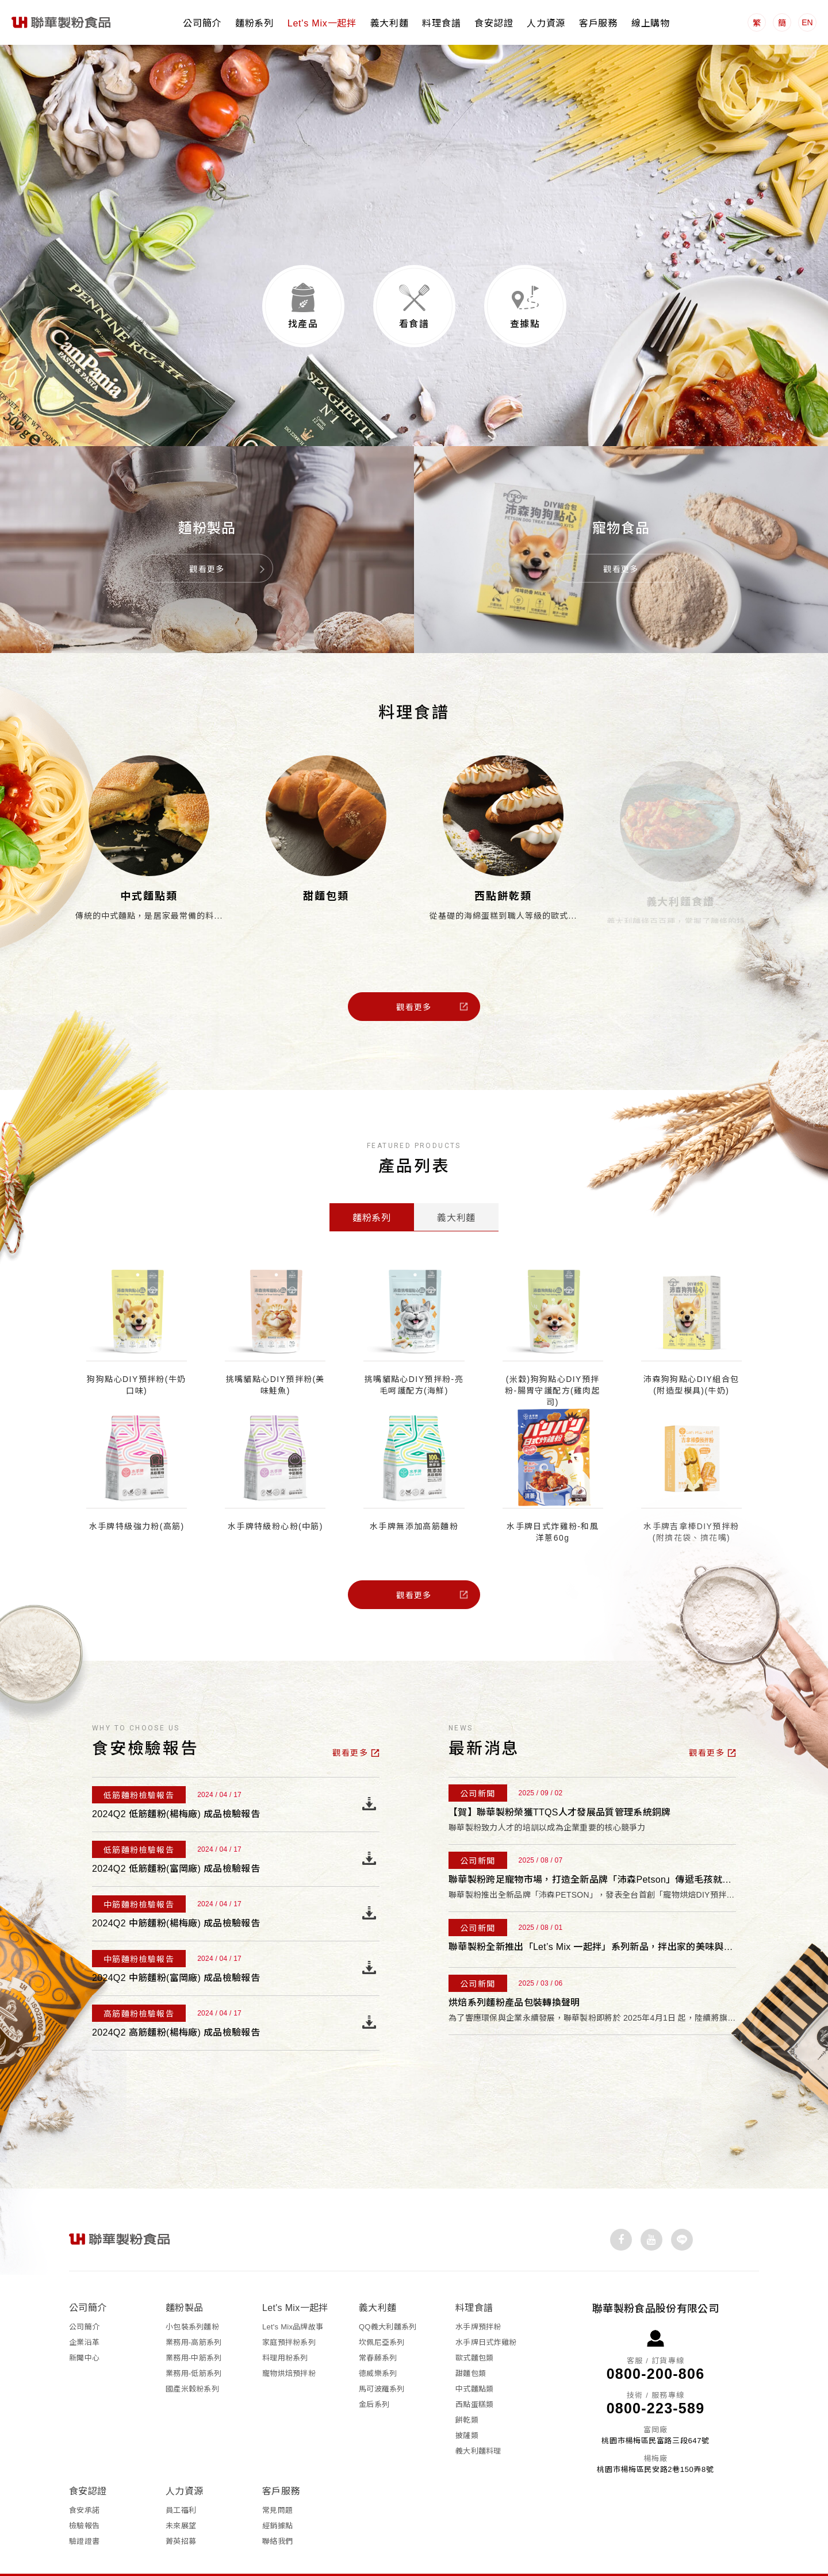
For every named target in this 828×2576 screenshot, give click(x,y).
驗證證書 (84, 2509)
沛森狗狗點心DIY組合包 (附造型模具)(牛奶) (691, 1359)
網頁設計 (485, 2559)
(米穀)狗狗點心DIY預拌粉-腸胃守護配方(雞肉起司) (552, 1365)
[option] (414, 166)
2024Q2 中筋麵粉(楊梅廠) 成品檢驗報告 (176, 1897)
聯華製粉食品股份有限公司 (62, 22)
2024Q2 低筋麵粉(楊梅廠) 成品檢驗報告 (176, 1788)
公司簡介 (202, 23)
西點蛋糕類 (474, 2372)
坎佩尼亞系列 (382, 2310)
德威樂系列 (378, 2341)
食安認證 (493, 23)
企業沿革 (84, 2310)
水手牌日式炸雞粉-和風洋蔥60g (553, 1506)
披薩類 (466, 2403)
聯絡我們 (277, 2509)
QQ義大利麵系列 (387, 2294)
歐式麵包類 (474, 2325)
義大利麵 (389, 23)
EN (807, 22)
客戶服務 (598, 23)
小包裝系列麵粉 (192, 2294)
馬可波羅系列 (382, 2356)
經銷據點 (277, 2493)
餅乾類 (466, 2387)
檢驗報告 (84, 2493)
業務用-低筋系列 (193, 2341)
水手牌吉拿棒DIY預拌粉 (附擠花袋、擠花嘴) (691, 1506)
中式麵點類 (148, 870)
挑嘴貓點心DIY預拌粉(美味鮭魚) (275, 1359)
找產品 (303, 298)
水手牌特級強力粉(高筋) (137, 1500)
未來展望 (181, 2493)
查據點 (525, 298)
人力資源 (546, 23)
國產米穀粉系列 (192, 2356)
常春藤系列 (378, 2325)
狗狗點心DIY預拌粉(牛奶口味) (136, 1359)
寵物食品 (621, 496)
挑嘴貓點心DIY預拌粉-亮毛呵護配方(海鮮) (414, 1359)
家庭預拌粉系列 (289, 2310)
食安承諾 (84, 2478)
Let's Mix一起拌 (322, 23)
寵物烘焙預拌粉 (289, 2341)
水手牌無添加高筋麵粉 (414, 1500)
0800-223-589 (656, 2376)
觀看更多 (207, 538)
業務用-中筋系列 (193, 2325)
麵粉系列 (254, 23)
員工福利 (181, 2478)
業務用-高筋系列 (193, 2310)
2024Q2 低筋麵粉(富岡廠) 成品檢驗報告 (176, 1843)
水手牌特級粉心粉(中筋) (275, 1500)
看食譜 (414, 298)
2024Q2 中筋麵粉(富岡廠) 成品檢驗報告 (176, 1952)
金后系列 (374, 2372)
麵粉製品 (207, 496)
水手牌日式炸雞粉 (485, 2310)
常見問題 (277, 2478)
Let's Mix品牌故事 (292, 2294)
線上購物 (650, 23)
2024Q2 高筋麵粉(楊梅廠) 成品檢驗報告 (176, 2006)
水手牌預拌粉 (478, 2294)
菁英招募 (181, 2509)
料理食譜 (441, 23)
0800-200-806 (656, 2341)
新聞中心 (84, 2325)
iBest (516, 2559)
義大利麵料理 (478, 2418)
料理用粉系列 (285, 2325)
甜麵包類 (325, 871)
